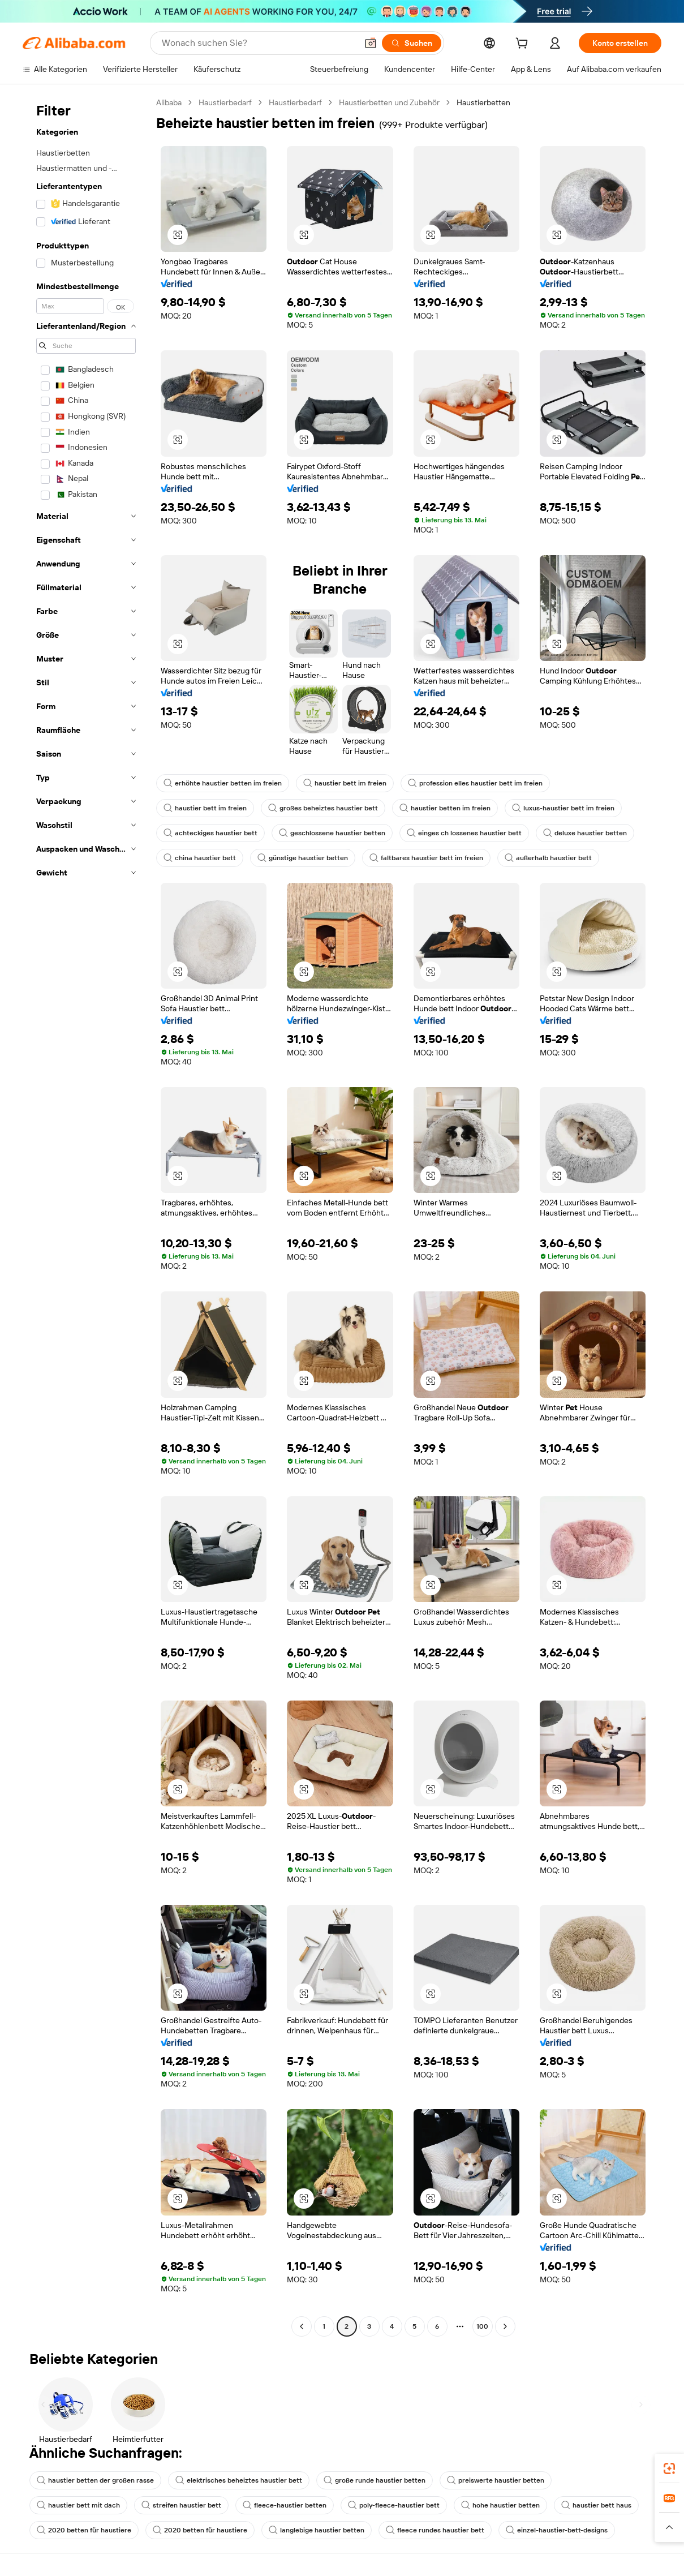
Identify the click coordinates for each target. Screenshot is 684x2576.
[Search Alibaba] (258, 43)
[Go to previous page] (301, 2326)
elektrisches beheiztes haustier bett (238, 2480)
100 (482, 2326)
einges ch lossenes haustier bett (464, 833)
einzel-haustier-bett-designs (557, 2530)
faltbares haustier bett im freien (426, 857)
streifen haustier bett (181, 2505)
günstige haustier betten (302, 857)
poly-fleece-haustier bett (394, 2505)
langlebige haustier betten (316, 2530)
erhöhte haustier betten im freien (223, 783)
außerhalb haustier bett (548, 857)
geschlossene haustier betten (332, 833)
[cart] (523, 44)
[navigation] (86, 1216)
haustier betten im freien (445, 808)
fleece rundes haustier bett (435, 2530)
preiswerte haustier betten (495, 2480)
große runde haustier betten (374, 2480)
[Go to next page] (505, 2326)
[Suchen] (411, 43)
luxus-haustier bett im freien (563, 808)
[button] (370, 43)
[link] (669, 2468)
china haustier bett (200, 857)
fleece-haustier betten (284, 2505)
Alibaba (169, 102)
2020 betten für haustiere (84, 2530)
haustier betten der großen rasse (95, 2480)
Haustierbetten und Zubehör (389, 102)
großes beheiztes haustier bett (323, 808)
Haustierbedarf (225, 102)
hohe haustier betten (500, 2505)
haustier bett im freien (344, 783)
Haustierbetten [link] (483, 102)
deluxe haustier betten (585, 833)
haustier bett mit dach (78, 2505)
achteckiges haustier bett (210, 833)
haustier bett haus (596, 2505)
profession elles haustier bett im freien (475, 783)
